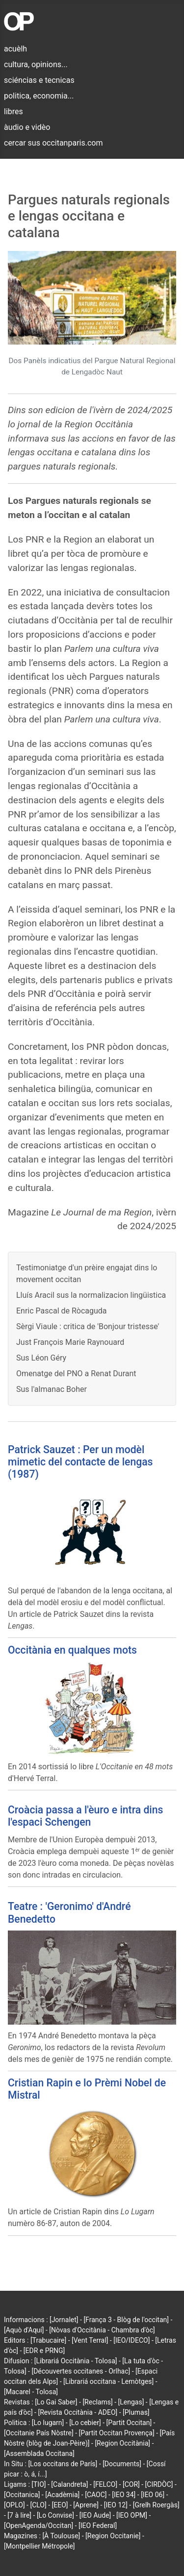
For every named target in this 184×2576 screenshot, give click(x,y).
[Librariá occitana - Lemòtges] (108, 2381)
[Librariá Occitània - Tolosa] (75, 2361)
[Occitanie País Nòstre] (39, 2433)
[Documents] (122, 2464)
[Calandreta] (69, 2484)
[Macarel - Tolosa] (31, 2392)
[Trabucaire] (48, 2340)
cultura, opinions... (36, 64)
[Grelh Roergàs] (156, 2505)
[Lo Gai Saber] (56, 2402)
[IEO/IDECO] (131, 2340)
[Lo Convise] (55, 2515)
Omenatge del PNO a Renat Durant (76, 1373)
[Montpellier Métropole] (39, 2546)
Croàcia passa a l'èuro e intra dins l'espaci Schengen (85, 1816)
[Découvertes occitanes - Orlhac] (80, 2371)
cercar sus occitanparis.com (53, 143)
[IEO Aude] (95, 2515)
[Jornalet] (64, 2320)
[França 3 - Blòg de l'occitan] (126, 2320)
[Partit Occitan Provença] (117, 2433)
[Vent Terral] (90, 2340)
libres (13, 111)
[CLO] (38, 2505)
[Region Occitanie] (112, 2536)
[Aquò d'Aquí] (24, 2330)
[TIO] (38, 2484)
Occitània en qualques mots (72, 1650)
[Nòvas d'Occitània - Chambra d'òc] (102, 2330)
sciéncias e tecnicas (39, 80)
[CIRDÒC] (159, 2484)
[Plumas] (136, 2412)
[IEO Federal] (98, 2525)
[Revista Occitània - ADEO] (77, 2412)
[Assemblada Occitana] (39, 2453)
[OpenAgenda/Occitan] (38, 2525)
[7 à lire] (19, 2515)
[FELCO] (105, 2484)
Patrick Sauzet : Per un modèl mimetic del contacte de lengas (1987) (80, 1462)
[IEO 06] (152, 2495)
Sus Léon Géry (41, 1357)
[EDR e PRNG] (44, 2350)
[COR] (131, 2484)
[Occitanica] (22, 2495)
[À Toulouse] (61, 2536)
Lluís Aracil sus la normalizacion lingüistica (91, 1295)
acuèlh (15, 48)
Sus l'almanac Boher (51, 1389)
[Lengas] (131, 2402)
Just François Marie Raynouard (70, 1342)
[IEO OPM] (131, 2515)
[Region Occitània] (122, 2443)
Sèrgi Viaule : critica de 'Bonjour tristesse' (87, 1326)
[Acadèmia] (62, 2495)
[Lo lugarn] (48, 2423)
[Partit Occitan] (129, 2423)
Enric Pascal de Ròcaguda (61, 1310)
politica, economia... (39, 95)
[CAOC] (95, 2495)
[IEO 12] (116, 2505)
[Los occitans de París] (62, 2464)
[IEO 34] (123, 2495)
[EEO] (60, 2505)
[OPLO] (14, 2505)
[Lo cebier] (85, 2423)
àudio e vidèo (27, 127)
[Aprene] (86, 2505)
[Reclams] (97, 2402)
